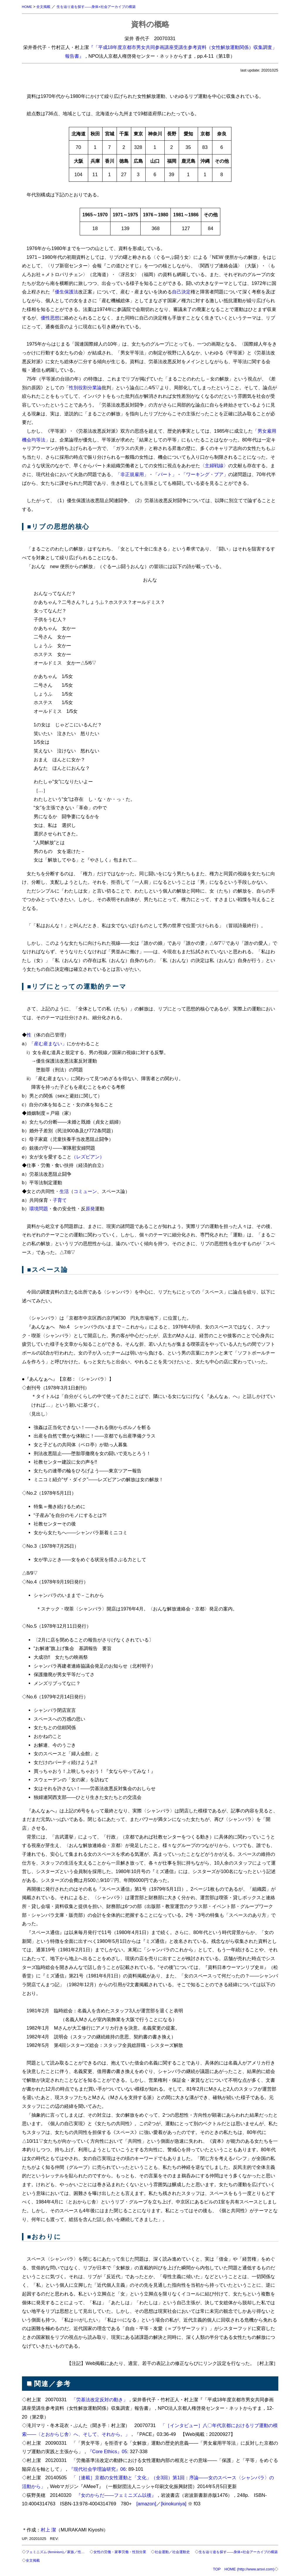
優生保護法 (66, 291)
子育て (60, 1200)
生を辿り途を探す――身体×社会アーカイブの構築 (102, 6)
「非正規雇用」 (132, 474)
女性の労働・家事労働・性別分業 (127, 2552)
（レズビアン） (87, 1156)
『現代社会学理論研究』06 (97, 2469)
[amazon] (146, 2503)
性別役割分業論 (85, 387)
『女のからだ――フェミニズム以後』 (116, 2495)
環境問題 (38, 1208)
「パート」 (165, 474)
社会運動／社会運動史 (184, 2552)
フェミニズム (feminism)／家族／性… (58, 2552)
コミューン (85, 1191)
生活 (64, 1191)
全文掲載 (45, 6)
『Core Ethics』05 (107, 2451)
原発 (90, 1208)
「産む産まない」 (48, 1043)
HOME (27, 6)
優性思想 (50, 317)
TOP (217, 2569)
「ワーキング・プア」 (204, 474)
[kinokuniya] (173, 2503)
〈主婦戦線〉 (214, 465)
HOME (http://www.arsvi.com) (249, 2569)
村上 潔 (48, 2529)
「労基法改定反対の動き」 (99, 2399)
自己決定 (181, 291)
